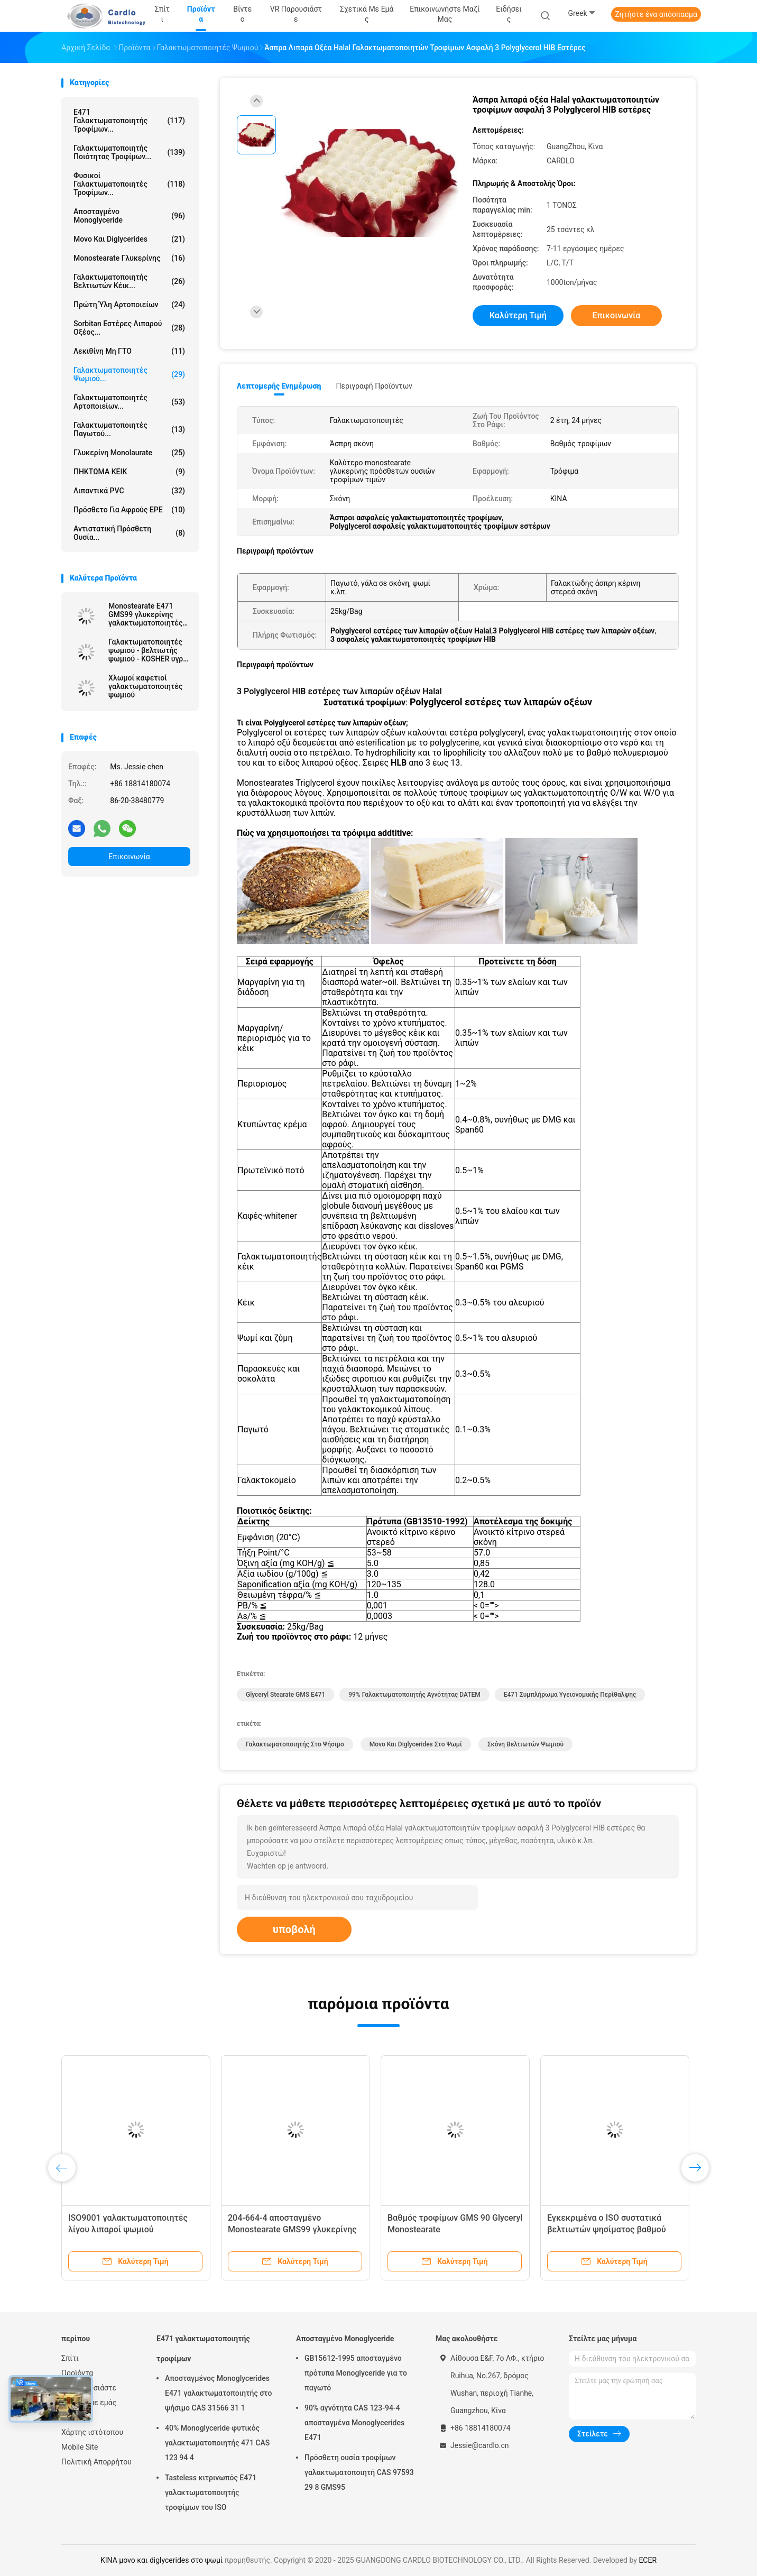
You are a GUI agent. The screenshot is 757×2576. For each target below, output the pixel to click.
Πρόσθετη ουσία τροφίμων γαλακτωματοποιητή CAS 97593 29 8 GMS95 (359, 2472)
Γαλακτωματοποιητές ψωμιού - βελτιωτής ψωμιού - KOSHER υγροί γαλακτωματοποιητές (149, 650)
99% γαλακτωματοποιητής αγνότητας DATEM (414, 1694)
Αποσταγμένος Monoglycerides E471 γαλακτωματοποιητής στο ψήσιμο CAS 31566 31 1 (218, 2393)
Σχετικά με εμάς (88, 2402)
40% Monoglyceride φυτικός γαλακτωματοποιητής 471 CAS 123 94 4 (217, 2443)
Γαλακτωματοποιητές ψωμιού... (129, 374)
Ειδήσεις (76, 2417)
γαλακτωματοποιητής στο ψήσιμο (295, 1744)
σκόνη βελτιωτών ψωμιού (525, 1744)
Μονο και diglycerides (129, 239)
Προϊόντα (77, 2373)
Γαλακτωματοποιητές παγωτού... (129, 429)
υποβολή (294, 1929)
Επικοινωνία (129, 856)
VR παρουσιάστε (88, 2388)
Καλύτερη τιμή (518, 315)
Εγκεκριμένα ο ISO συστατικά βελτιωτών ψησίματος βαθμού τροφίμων (606, 2229)
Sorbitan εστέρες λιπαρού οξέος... (129, 327)
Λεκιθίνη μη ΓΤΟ (129, 351)
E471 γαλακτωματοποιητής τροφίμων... (129, 120)
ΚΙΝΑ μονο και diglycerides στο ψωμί (161, 2560)
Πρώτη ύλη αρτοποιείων (129, 304)
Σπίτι (70, 2358)
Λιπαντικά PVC (129, 490)
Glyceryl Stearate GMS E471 (285, 1694)
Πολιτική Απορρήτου (96, 2462)
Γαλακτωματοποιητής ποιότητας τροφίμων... (129, 152)
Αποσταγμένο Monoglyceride (129, 215)
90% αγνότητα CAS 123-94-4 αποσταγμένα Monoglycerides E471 (354, 2423)
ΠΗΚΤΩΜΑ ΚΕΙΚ (129, 471)
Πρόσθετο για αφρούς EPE (129, 509)
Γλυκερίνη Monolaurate (129, 452)
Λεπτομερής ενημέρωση (279, 386)
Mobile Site (79, 2447)
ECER (648, 2560)
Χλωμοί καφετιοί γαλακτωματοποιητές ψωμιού (145, 686)
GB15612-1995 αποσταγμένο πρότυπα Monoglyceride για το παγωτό (355, 2373)
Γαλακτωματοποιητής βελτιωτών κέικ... (129, 281)
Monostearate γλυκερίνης (129, 258)
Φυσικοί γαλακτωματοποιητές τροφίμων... (129, 184)
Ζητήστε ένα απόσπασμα (656, 14)
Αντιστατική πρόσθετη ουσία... (129, 533)
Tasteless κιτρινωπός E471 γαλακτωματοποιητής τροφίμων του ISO (210, 2492)
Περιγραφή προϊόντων (374, 386)
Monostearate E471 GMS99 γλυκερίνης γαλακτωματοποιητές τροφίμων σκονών (145, 614)
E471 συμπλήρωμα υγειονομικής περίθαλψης (570, 1694)
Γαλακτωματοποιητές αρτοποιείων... (129, 401)
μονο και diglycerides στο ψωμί (416, 1744)
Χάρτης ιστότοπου (92, 2432)
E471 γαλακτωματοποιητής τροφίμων (203, 2348)
